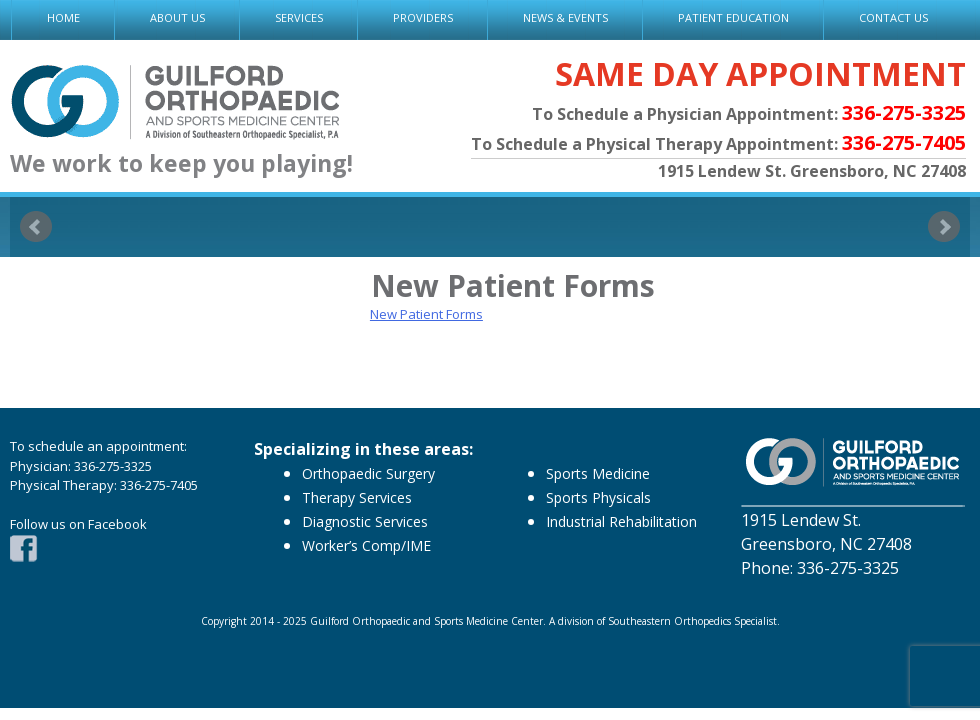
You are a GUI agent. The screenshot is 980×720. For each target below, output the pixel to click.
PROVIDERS (423, 17)
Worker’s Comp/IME (366, 545)
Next (944, 227)
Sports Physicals (598, 497)
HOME (63, 17)
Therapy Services (357, 497)
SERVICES (299, 17)
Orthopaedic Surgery (368, 473)
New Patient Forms (426, 314)
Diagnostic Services (365, 521)
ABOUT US (177, 17)
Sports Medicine (598, 473)
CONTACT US (893, 17)
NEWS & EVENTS (565, 17)
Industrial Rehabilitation (621, 521)
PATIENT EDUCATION (733, 17)
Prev (36, 227)
